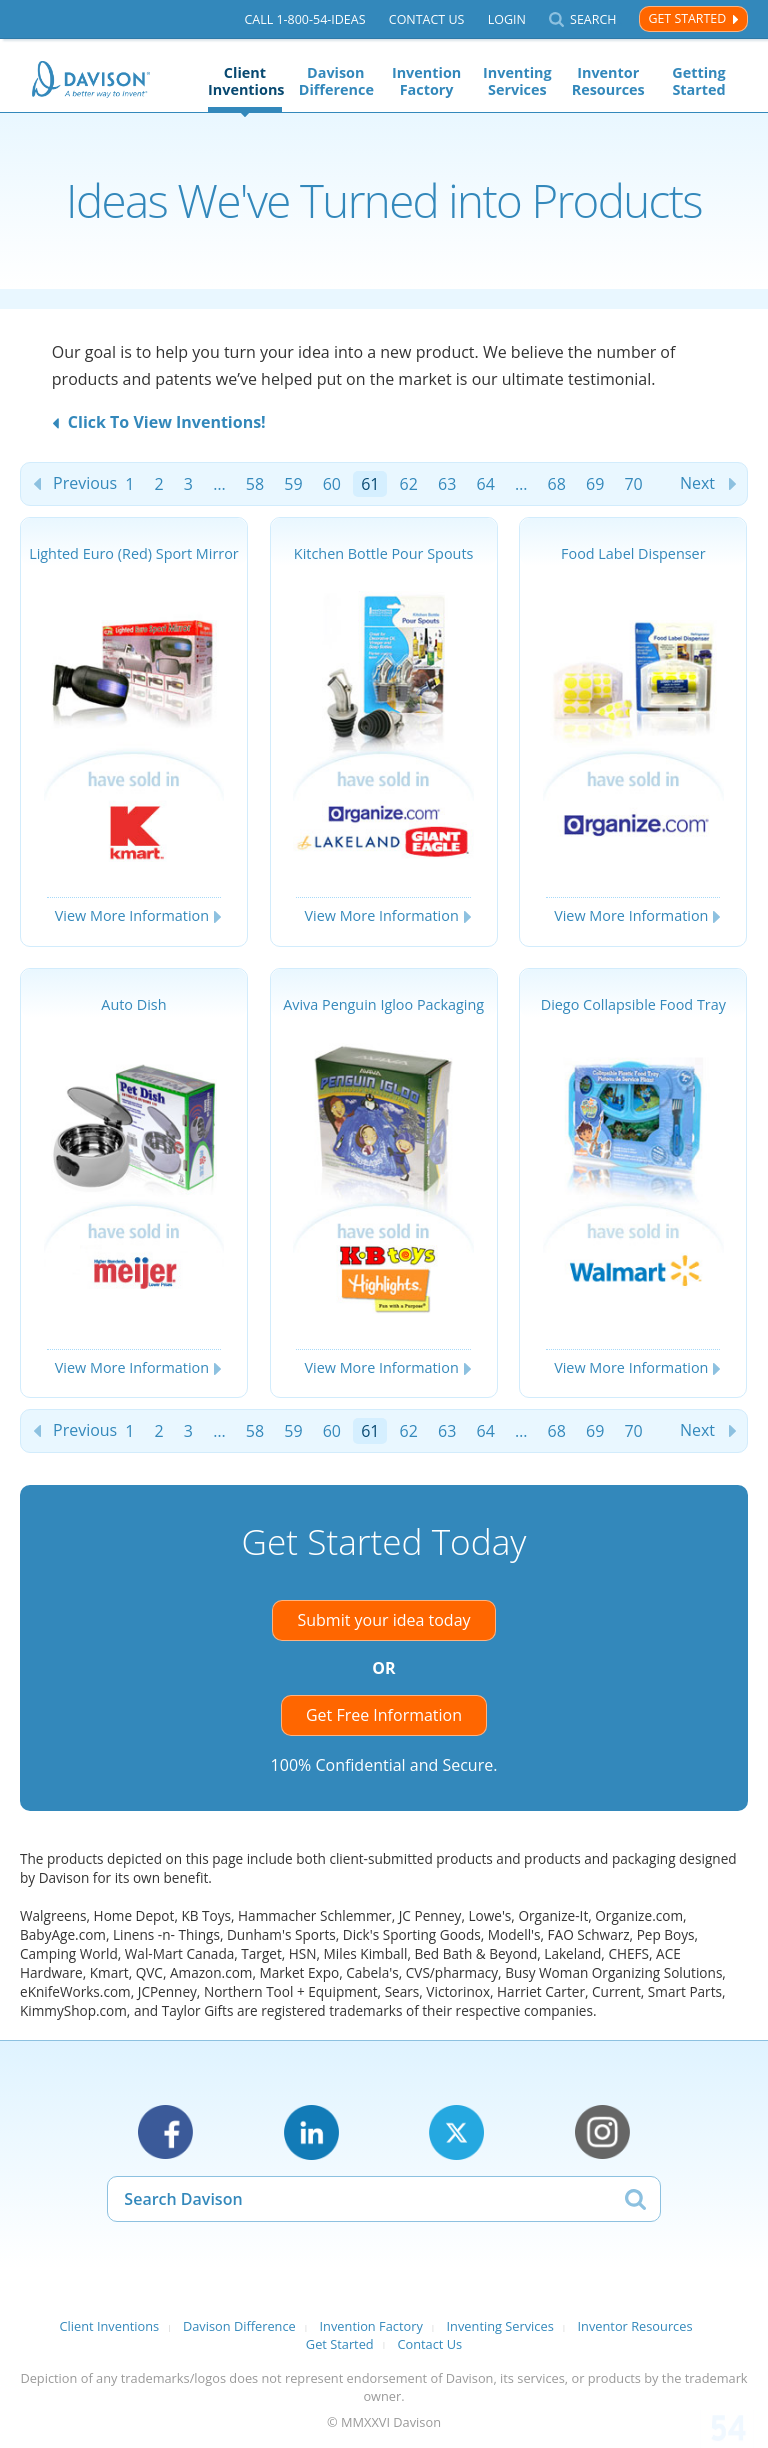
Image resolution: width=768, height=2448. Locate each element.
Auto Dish (133, 1004)
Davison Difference (336, 81)
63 (447, 484)
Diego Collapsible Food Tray (633, 1004)
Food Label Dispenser (633, 553)
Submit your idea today (383, 1620)
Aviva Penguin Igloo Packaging (383, 1004)
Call (304, 19)
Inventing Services (517, 81)
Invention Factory (426, 81)
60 (332, 484)
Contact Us (427, 19)
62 (409, 484)
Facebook (165, 2132)
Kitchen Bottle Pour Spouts (384, 553)
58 (255, 484)
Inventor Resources (608, 81)
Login (507, 19)
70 (633, 484)
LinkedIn (311, 2132)
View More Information (132, 915)
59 (293, 484)
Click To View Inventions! (167, 422)
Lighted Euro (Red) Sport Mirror (134, 553)
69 (595, 484)
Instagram (602, 2132)
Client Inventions (245, 81)
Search (593, 19)
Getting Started (698, 81)
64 (486, 484)
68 (557, 484)
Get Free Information (384, 1715)
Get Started (687, 18)
